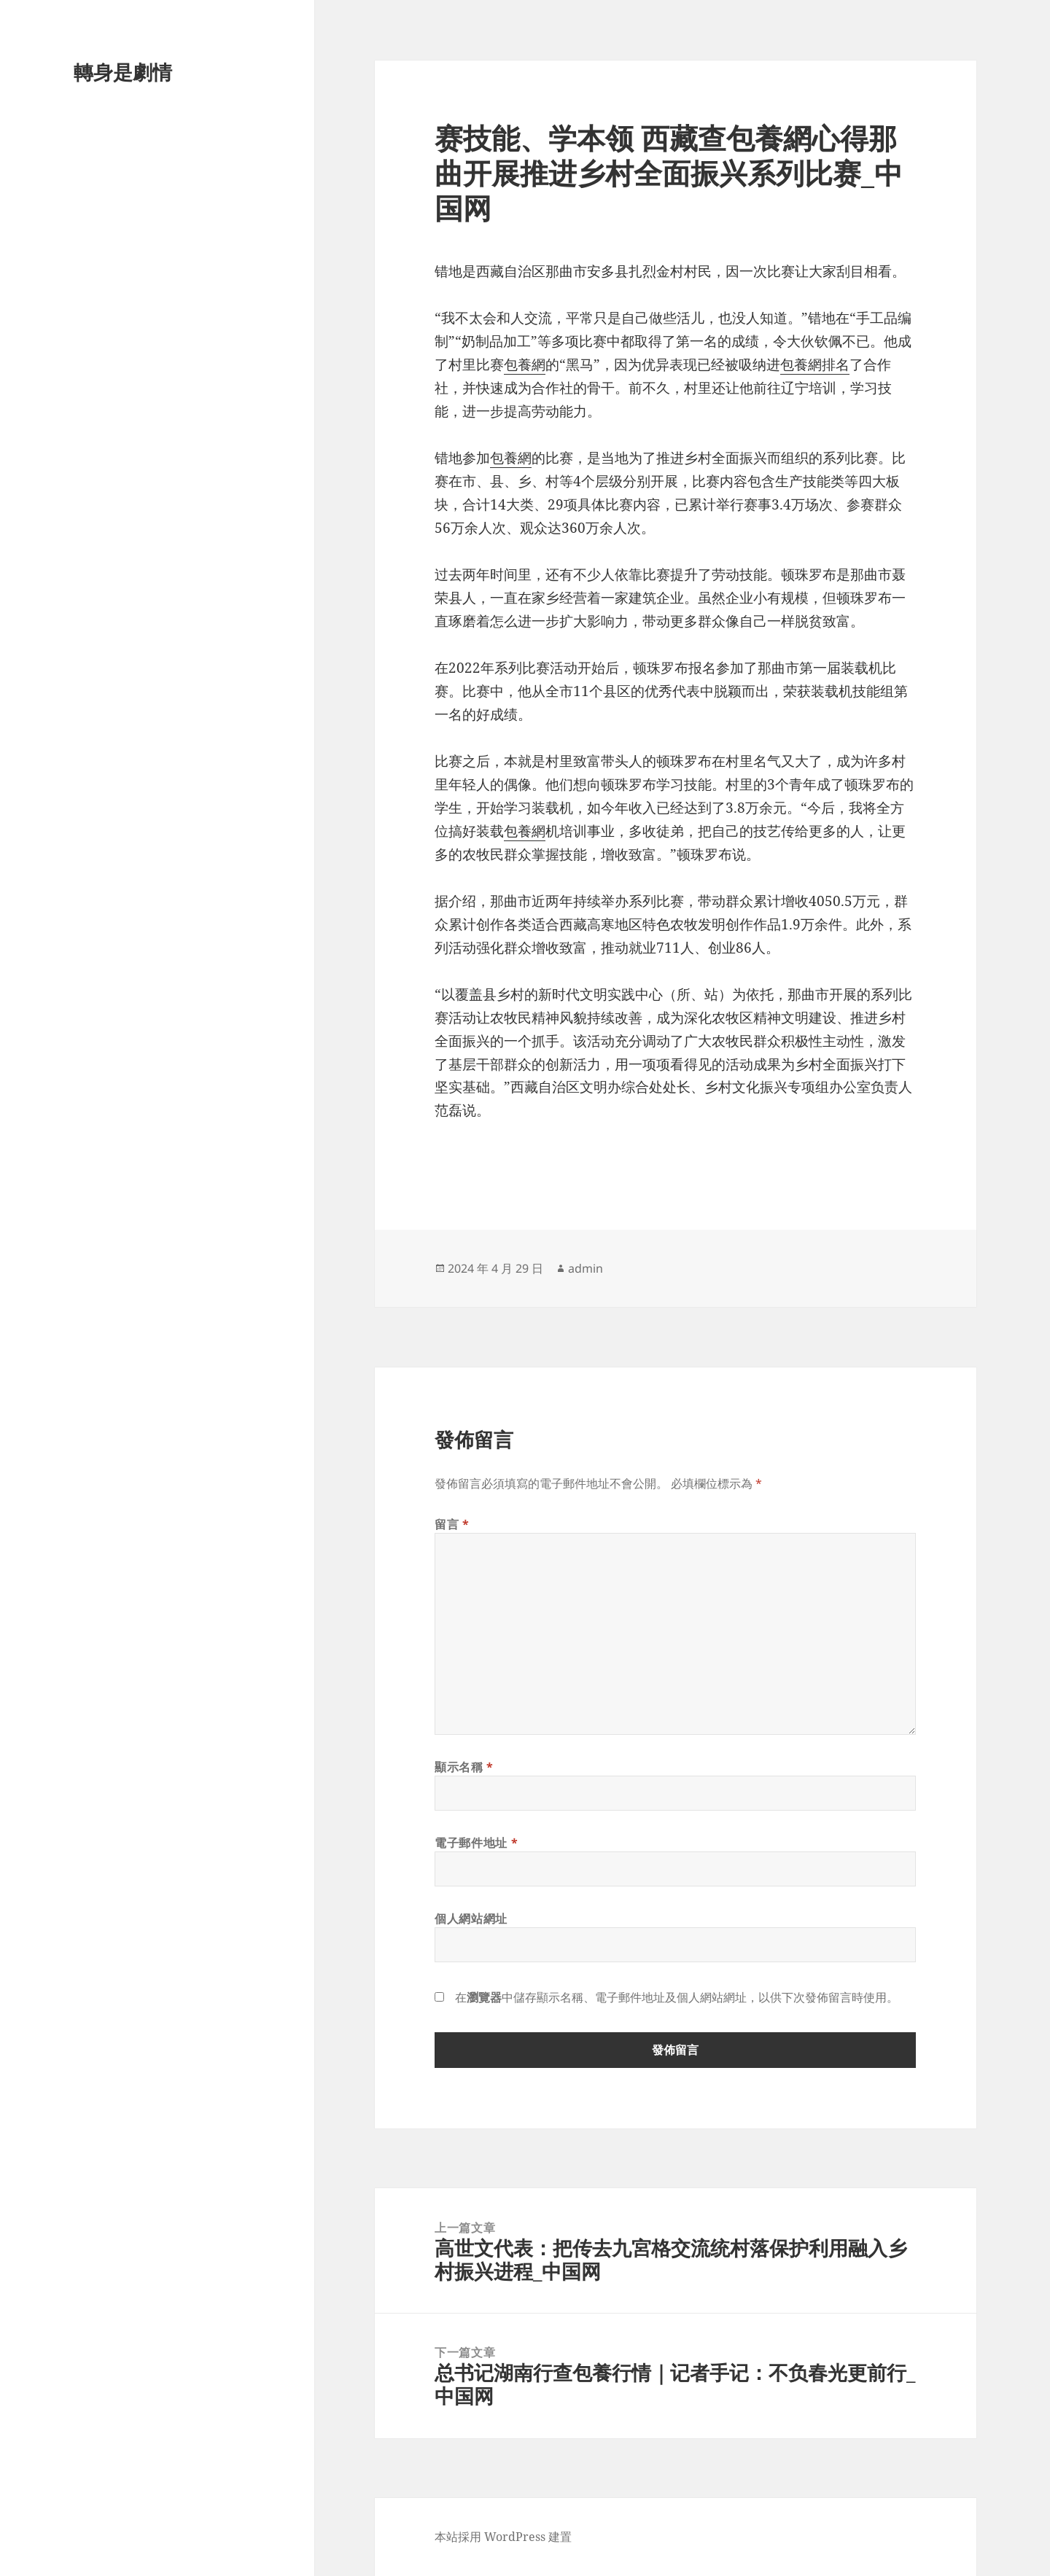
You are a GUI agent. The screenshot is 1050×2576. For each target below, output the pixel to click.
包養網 (524, 364)
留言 (452, 1524)
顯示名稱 (464, 1767)
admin (585, 1268)
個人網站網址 (471, 1918)
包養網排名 (814, 364)
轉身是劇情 (123, 71)
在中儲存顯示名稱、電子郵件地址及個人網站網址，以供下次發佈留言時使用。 (676, 1997)
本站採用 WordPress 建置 (503, 2537)
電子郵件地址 (476, 1843)
